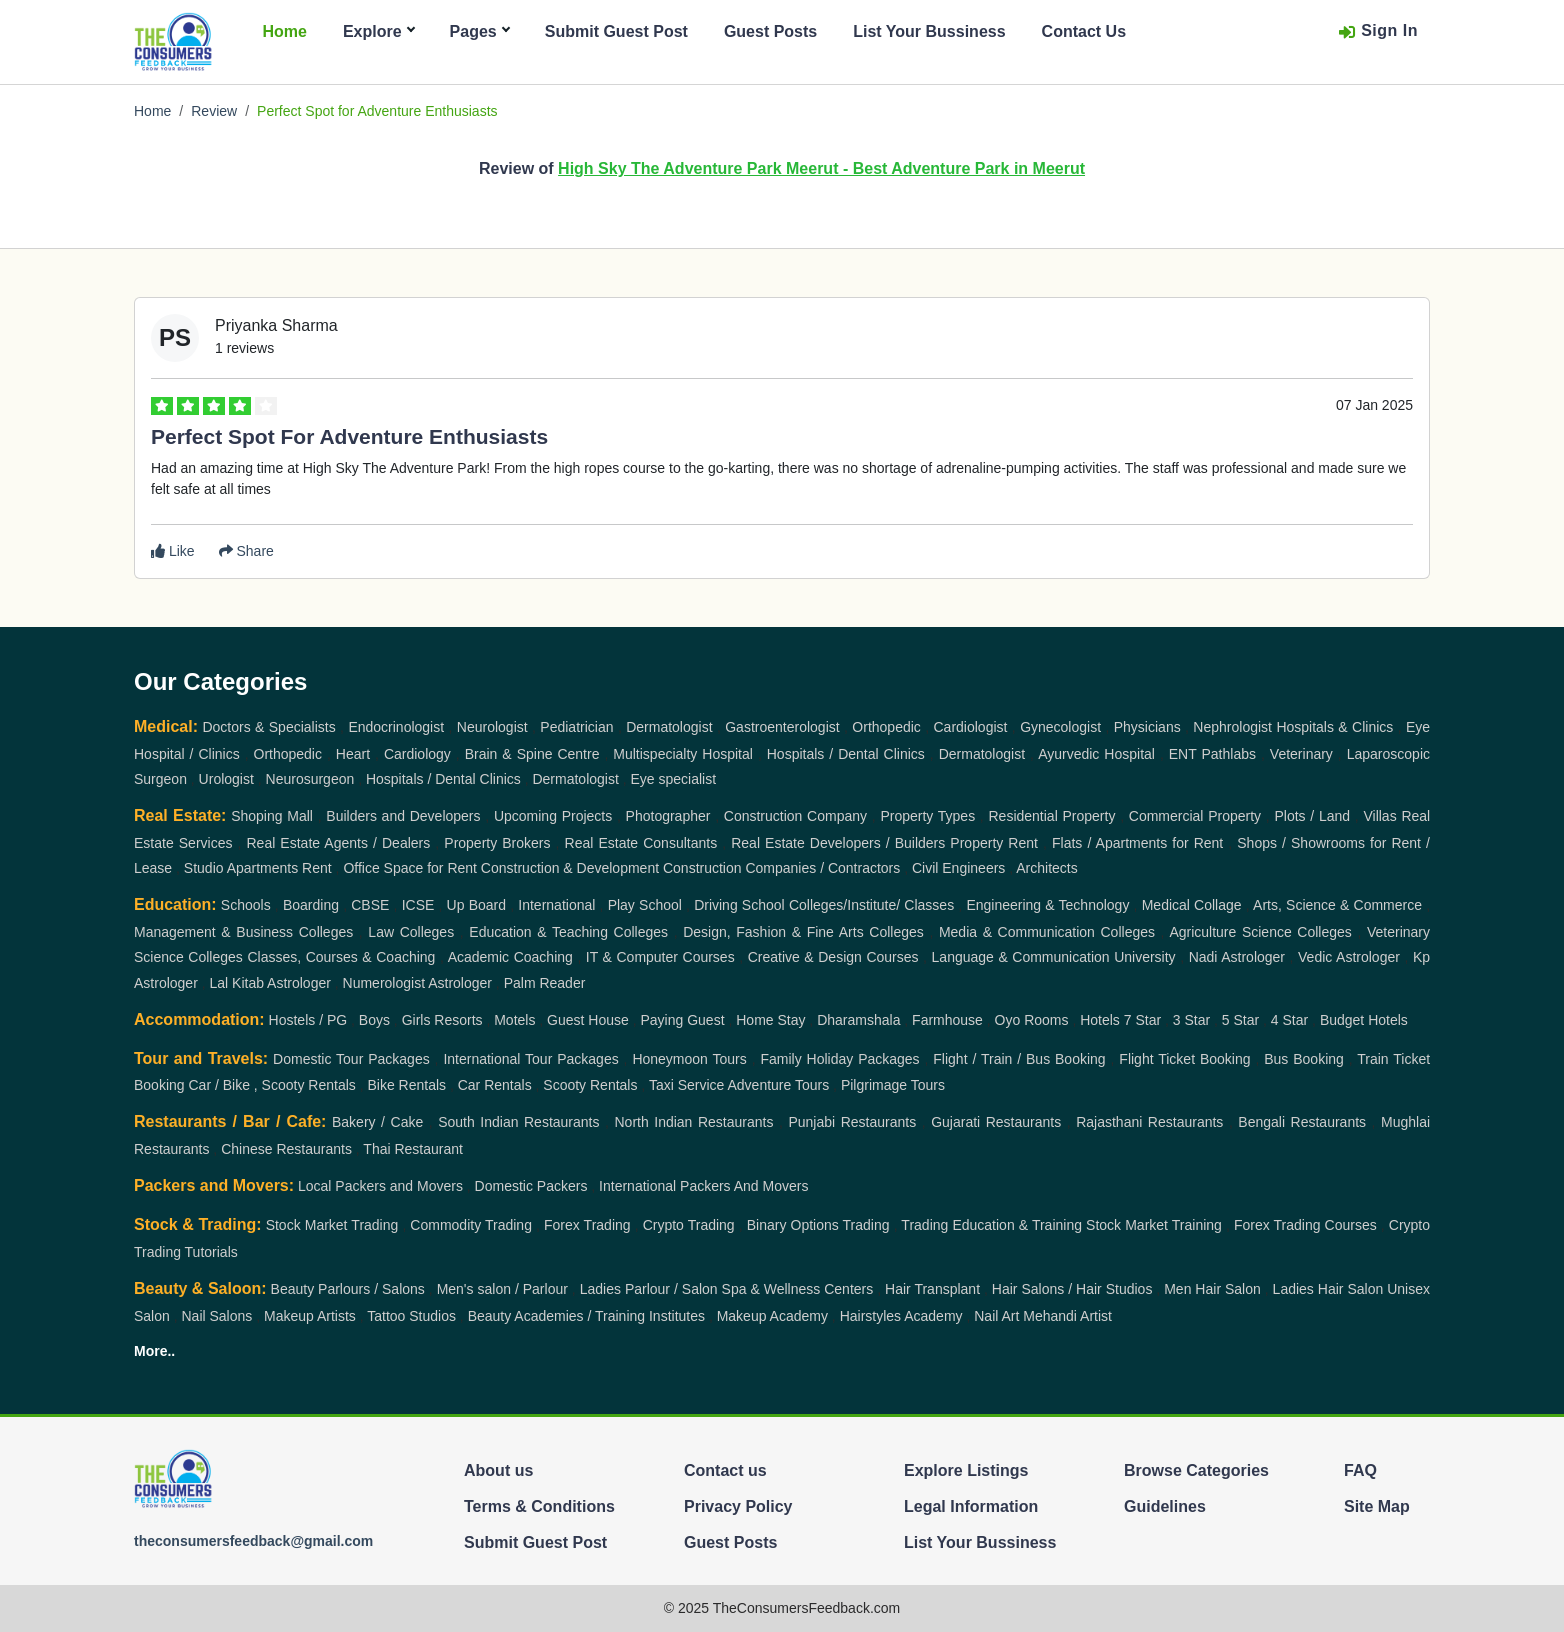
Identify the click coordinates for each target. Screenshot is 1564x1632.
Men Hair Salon (1212, 1289)
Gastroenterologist (782, 727)
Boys (374, 1020)
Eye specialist (674, 779)
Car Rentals (495, 1085)
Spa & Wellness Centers (798, 1289)
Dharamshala (858, 1020)
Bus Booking (1304, 1059)
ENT (1183, 754)
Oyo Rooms (1032, 1020)
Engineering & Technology (1047, 905)
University (1144, 957)
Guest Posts (770, 31)
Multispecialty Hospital (683, 754)
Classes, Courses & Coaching (341, 957)
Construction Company (795, 816)
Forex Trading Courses (1305, 1225)
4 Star (1289, 1020)
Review (214, 111)
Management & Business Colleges (243, 932)
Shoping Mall (272, 816)
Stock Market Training (1154, 1225)
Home (284, 31)
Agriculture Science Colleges (1260, 932)
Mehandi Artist (1067, 1316)
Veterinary (1301, 754)
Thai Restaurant (413, 1149)
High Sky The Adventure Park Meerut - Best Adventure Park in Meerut (821, 168)
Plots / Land (1312, 816)
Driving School (739, 905)
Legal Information (971, 1506)
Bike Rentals (406, 1085)
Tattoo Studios (411, 1316)
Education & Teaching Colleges (568, 932)
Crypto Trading (689, 1225)
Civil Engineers (958, 868)
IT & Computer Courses (660, 957)
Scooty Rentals (590, 1085)
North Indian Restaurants (693, 1122)
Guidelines (1165, 1506)
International (556, 905)
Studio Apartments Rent (258, 868)
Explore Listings (966, 1470)
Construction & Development (570, 868)
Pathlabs (1229, 754)
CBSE (370, 905)
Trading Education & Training (991, 1225)
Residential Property (1052, 816)
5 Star (1240, 1020)
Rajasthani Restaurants (1149, 1122)
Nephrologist (1232, 727)
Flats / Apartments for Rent (1137, 843)
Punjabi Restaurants (852, 1122)
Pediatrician (576, 727)
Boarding (311, 905)
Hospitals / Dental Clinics (846, 754)
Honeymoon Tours (689, 1059)
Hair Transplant (932, 1289)
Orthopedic (886, 727)
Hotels (1100, 1020)
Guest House (588, 1020)
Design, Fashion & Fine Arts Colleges (803, 932)
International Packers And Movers (703, 1186)
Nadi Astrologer (1237, 957)
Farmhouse (947, 1020)
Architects (1046, 868)
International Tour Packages (530, 1059)
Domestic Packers (531, 1186)
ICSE (418, 905)
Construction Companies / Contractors (781, 868)
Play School (645, 905)
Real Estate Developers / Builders (838, 843)
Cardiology (417, 754)
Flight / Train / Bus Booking (1019, 1059)
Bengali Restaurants (1302, 1122)
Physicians (1147, 727)
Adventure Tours (779, 1085)
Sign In (1378, 31)
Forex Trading (587, 1225)
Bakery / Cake (377, 1122)
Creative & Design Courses (833, 957)
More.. (154, 1351)
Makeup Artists (310, 1316)
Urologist (226, 779)
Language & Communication (1021, 957)
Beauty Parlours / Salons (348, 1289)
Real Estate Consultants (641, 843)
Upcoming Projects (553, 816)
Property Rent (994, 843)
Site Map (1377, 1506)
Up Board (476, 905)
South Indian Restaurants (518, 1122)
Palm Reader (545, 983)
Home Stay (770, 1020)
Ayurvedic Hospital (1096, 754)
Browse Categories (1196, 1470)
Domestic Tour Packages (351, 1059)
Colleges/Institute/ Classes (871, 905)
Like (173, 551)
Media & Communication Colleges (1047, 932)
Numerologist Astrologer (417, 983)
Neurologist (492, 727)
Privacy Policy (738, 1506)
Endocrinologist (396, 727)
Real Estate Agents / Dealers (339, 843)
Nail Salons (216, 1316)
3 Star (1191, 1020)
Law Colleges (411, 932)
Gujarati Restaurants (996, 1122)
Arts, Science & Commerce (1337, 905)
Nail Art (996, 1316)
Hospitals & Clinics (1334, 727)
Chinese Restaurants (286, 1149)
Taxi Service (686, 1085)
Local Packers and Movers (380, 1186)
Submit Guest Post (616, 31)
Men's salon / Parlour (502, 1289)
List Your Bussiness (929, 31)
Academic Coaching (510, 957)
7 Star (1142, 1020)
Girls (416, 1020)
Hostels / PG (308, 1020)
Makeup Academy (772, 1316)
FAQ (1360, 1470)
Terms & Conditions (539, 1506)
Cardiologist (971, 727)
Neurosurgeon (310, 779)
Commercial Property (1195, 816)
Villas (1379, 816)
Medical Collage (1192, 905)
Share (246, 551)
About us (498, 1470)
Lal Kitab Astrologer (269, 983)
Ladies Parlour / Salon (649, 1289)
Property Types (927, 816)
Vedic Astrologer (1349, 957)
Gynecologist (1060, 727)
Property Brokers (497, 843)
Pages (479, 31)
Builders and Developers (403, 816)
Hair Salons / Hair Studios (1072, 1289)
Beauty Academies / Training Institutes (586, 1316)
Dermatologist (669, 727)
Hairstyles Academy (901, 1316)
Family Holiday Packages (839, 1059)
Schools (246, 905)
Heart (353, 754)
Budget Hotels (1364, 1020)
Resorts (458, 1020)
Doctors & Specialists (268, 727)
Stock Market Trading (332, 1225)
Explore (378, 31)
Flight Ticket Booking (1184, 1059)
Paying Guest (683, 1020)
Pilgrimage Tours (893, 1085)
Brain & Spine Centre (532, 754)
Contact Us (1084, 31)
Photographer (668, 816)
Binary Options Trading (818, 1225)
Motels (514, 1020)
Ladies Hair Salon (1328, 1289)
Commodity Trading (471, 1225)
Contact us (725, 1470)
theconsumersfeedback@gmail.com (253, 1541)
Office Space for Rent (410, 868)
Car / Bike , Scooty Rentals (271, 1085)
